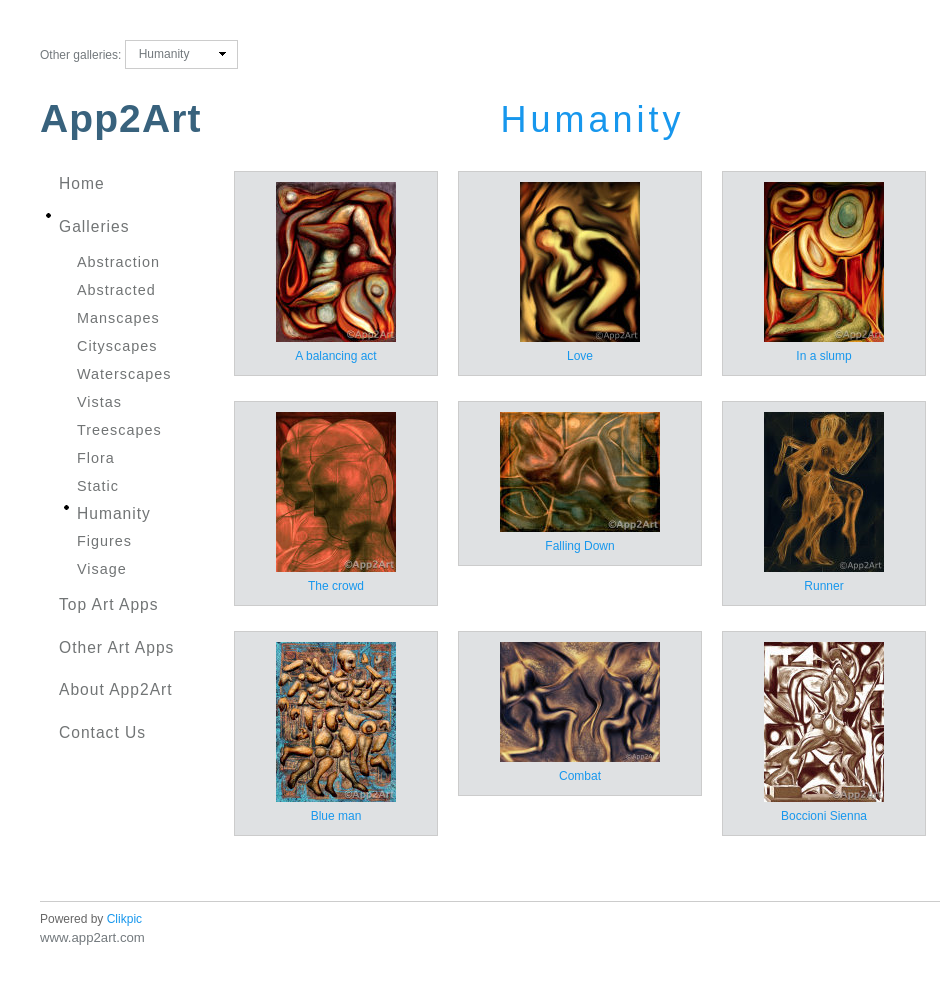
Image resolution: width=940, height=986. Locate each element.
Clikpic (124, 919)
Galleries (94, 226)
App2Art (121, 118)
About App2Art (116, 689)
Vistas (99, 402)
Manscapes (118, 318)
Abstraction (118, 262)
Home (82, 183)
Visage (102, 569)
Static (98, 486)
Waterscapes (124, 374)
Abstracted (116, 290)
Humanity (114, 513)
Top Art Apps (109, 604)
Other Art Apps (116, 647)
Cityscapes (117, 346)
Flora (96, 458)
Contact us (102, 732)
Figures (104, 541)
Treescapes (119, 430)
